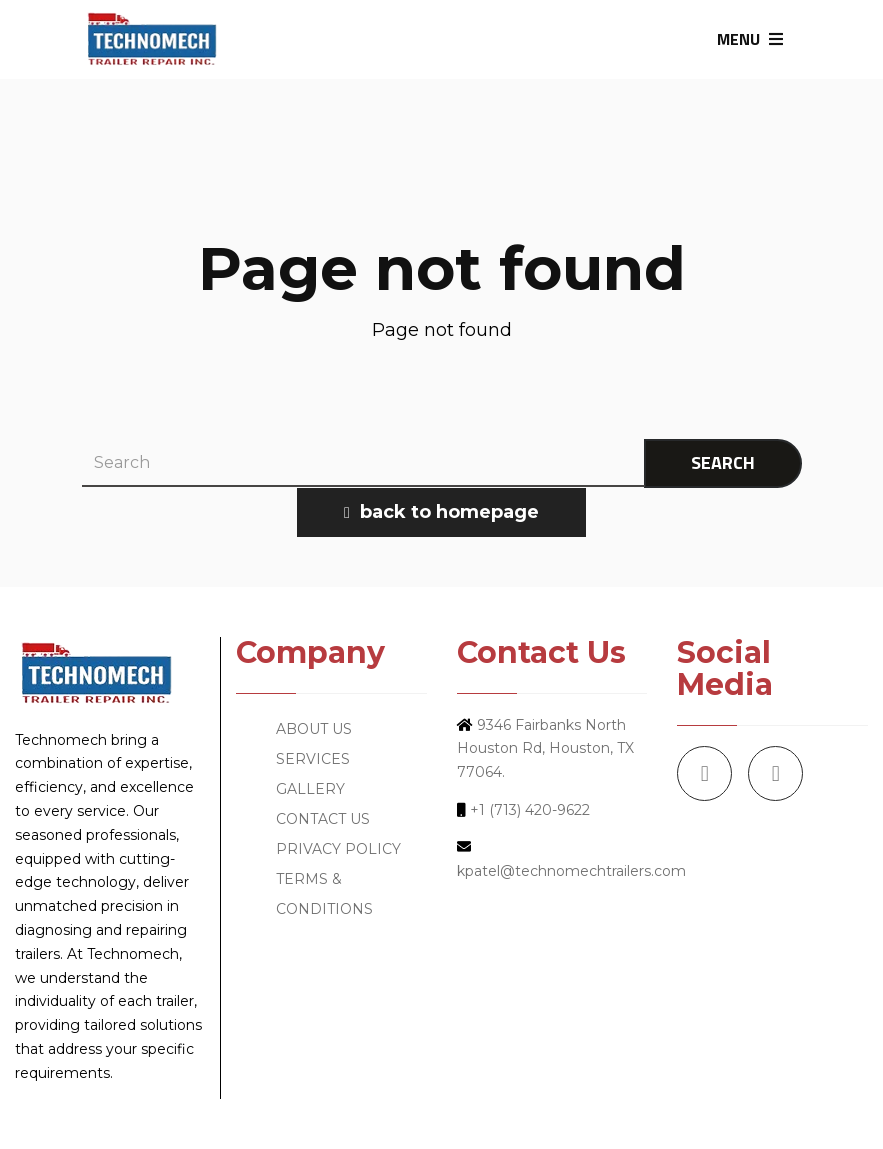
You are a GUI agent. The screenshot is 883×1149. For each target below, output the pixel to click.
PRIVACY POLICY (338, 849)
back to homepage (441, 512)
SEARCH (723, 462)
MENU (750, 39)
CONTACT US (323, 819)
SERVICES (313, 759)
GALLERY (310, 789)
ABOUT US (314, 729)
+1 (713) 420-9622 (530, 810)
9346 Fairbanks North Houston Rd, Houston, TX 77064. (545, 749)
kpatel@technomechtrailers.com (571, 871)
